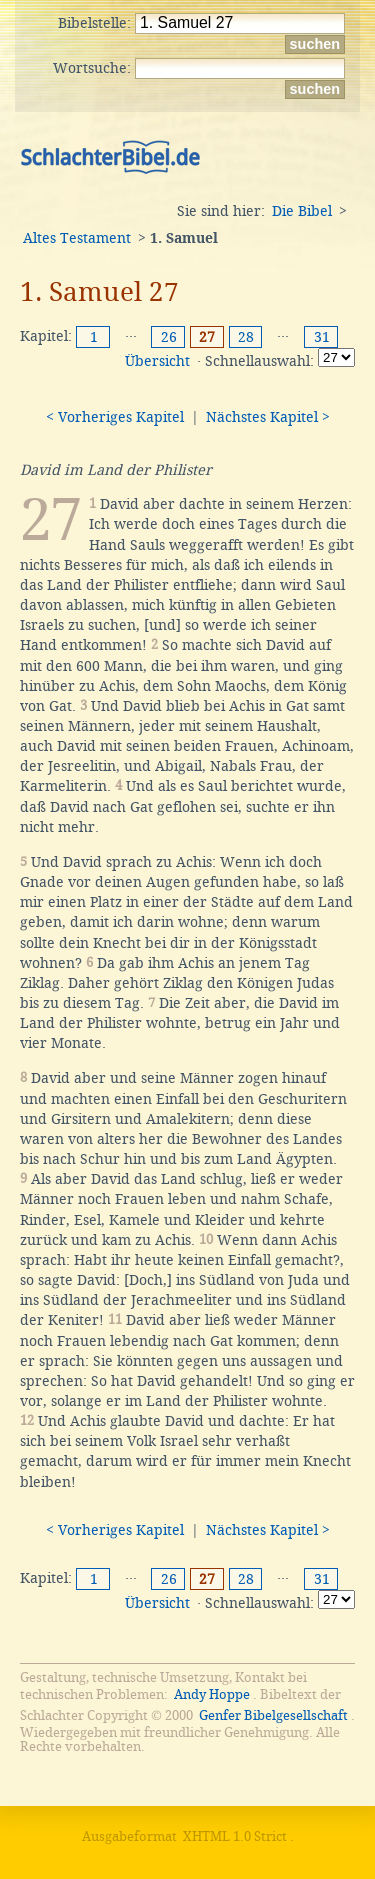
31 (322, 337)
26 (169, 337)
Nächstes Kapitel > (268, 417)
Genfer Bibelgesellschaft (273, 1715)
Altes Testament (77, 238)
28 (246, 337)
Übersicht (157, 361)
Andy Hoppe (212, 1694)
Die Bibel (302, 211)
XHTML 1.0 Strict (235, 1836)
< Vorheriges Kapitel (115, 417)
